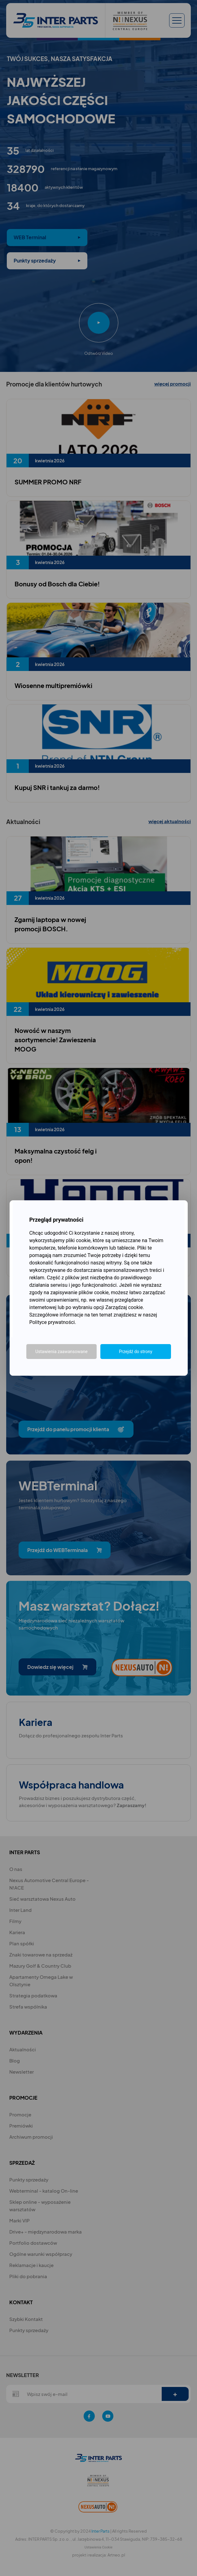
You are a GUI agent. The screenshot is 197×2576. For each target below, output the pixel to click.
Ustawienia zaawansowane (61, 1351)
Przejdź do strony (135, 1351)
